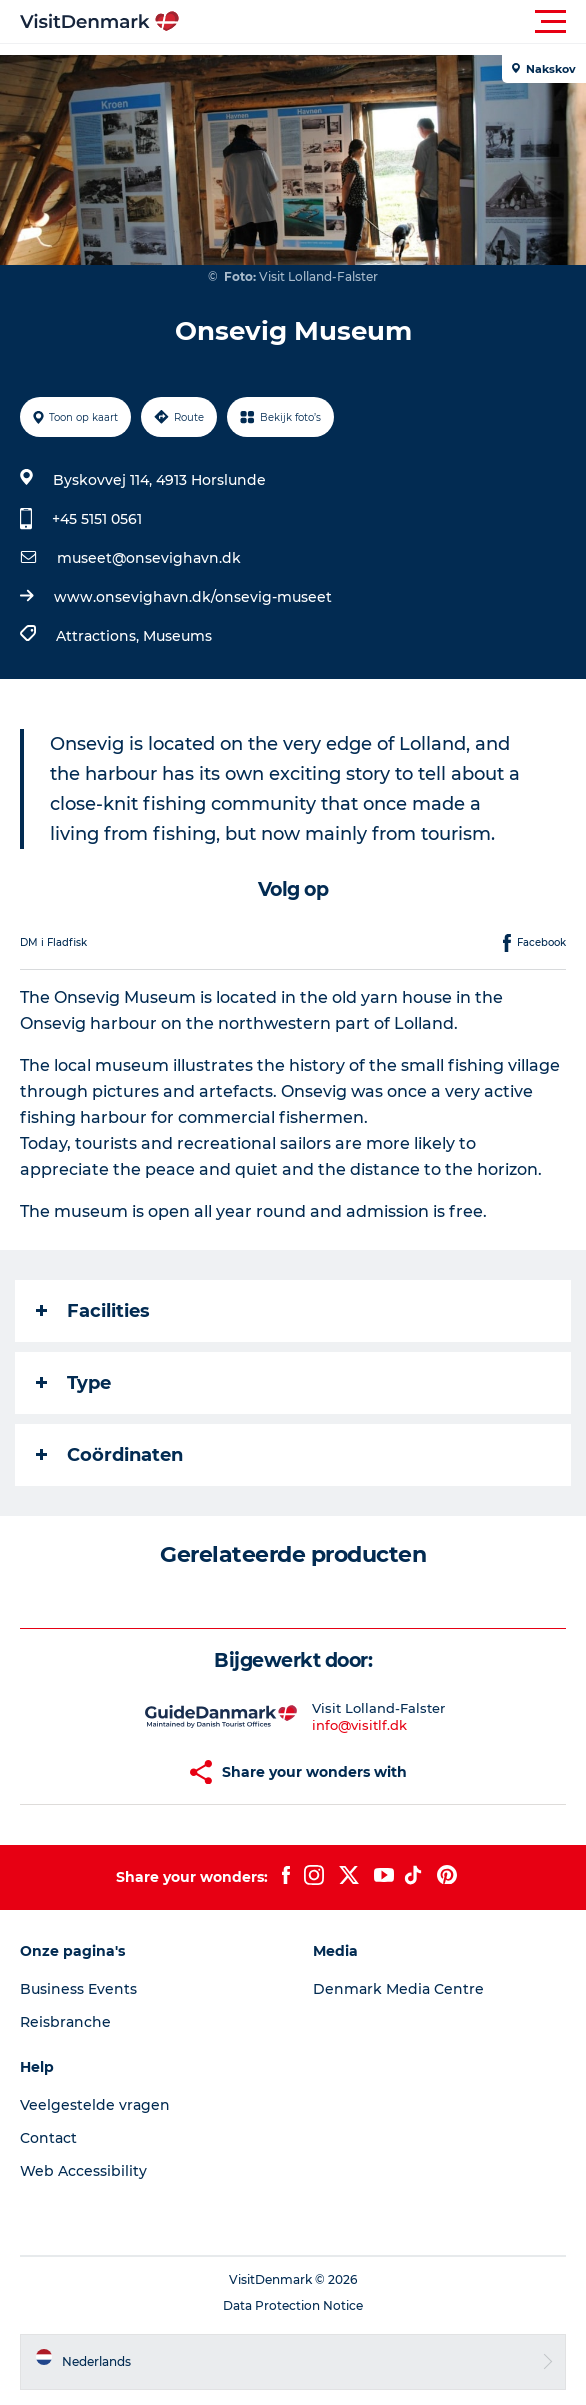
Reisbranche (65, 2022)
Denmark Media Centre (398, 1989)
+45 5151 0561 (97, 519)
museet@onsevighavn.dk (149, 558)
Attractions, (99, 636)
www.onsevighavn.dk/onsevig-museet (193, 597)
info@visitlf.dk (359, 1725)
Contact (48, 2138)
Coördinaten (109, 1455)
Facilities (93, 1311)
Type (73, 1383)
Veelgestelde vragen (95, 2105)
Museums (177, 636)
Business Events (78, 1989)
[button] (383, 22)
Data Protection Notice (293, 2305)
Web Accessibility (83, 2171)
